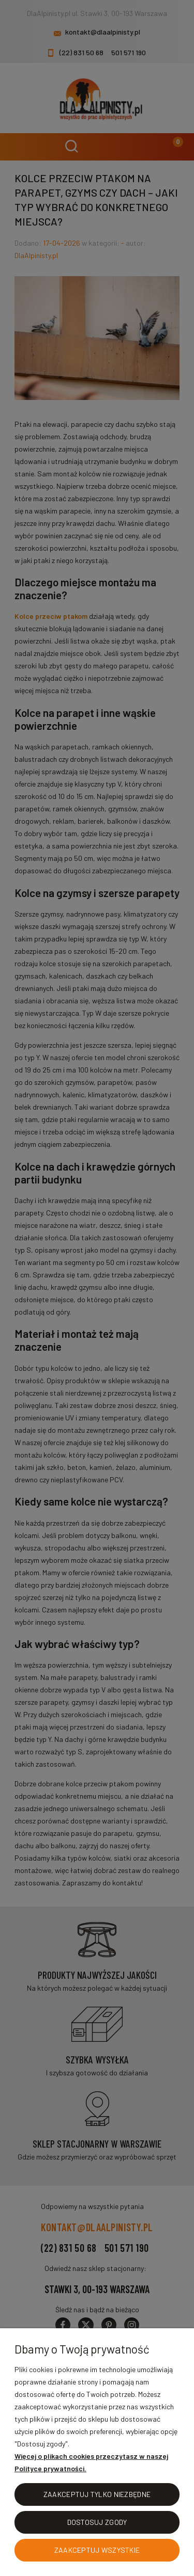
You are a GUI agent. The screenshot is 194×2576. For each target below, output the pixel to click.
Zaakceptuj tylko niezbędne (97, 2494)
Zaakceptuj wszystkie (97, 2550)
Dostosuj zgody (97, 2522)
